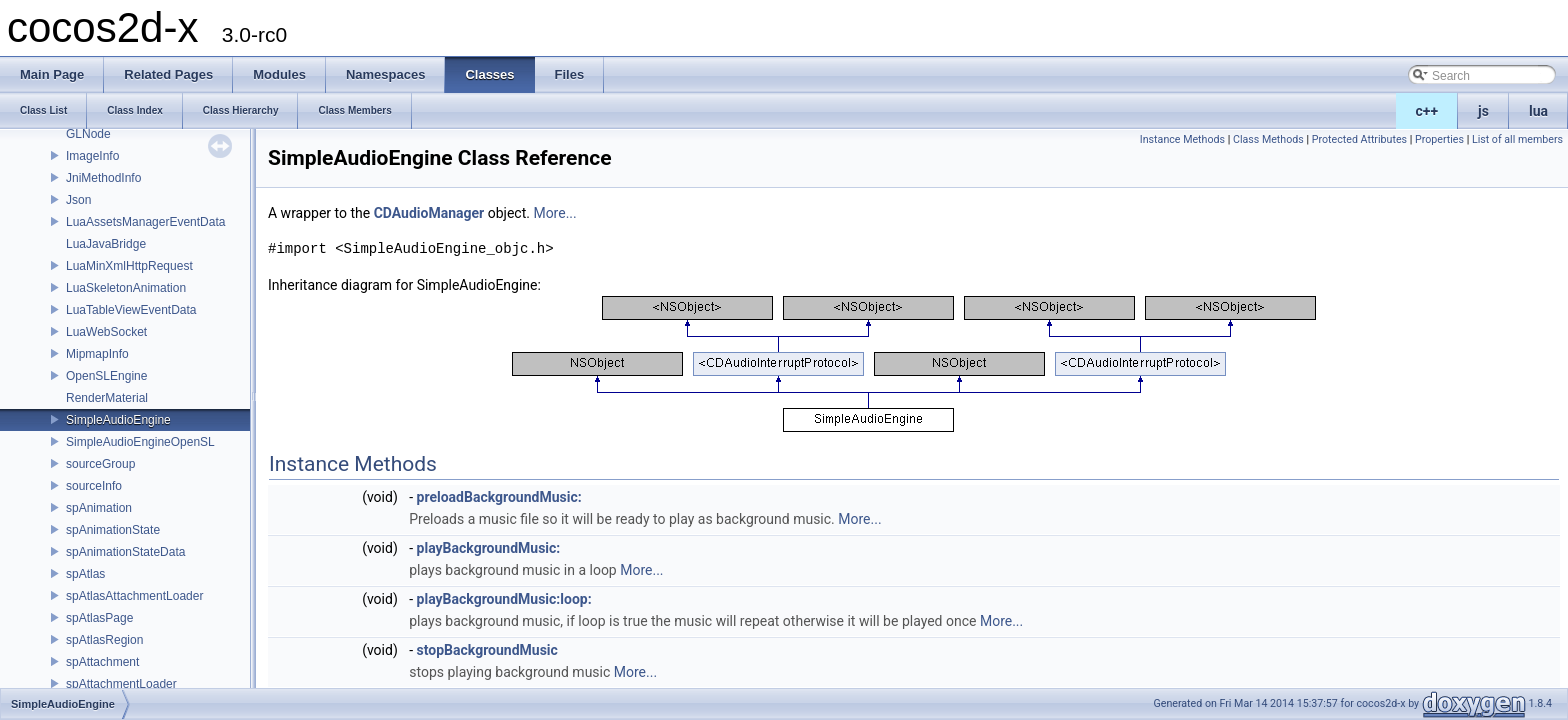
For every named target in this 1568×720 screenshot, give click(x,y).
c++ (1427, 111)
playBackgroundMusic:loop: (504, 599)
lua (1538, 111)
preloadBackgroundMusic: (499, 497)
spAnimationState (113, 530)
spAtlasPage (99, 618)
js (1483, 111)
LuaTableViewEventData (131, 310)
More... (554, 213)
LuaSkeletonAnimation (126, 288)
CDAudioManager (429, 213)
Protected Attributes (1359, 139)
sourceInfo (94, 486)
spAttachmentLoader (121, 684)
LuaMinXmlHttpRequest (129, 266)
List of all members (1517, 139)
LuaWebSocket (106, 332)
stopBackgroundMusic (487, 650)
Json (78, 200)
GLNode (88, 134)
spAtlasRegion (104, 640)
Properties (1439, 139)
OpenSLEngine (106, 376)
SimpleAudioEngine (118, 420)
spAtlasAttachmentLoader (134, 596)
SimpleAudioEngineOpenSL (140, 442)
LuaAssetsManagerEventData (145, 222)
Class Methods (1268, 139)
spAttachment (102, 662)
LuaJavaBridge (106, 244)
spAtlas (85, 574)
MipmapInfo (97, 354)
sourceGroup (100, 464)
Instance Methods (1182, 139)
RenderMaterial (107, 398)
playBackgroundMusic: (489, 548)
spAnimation (99, 508)
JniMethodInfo (103, 178)
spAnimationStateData (125, 552)
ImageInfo (92, 156)
